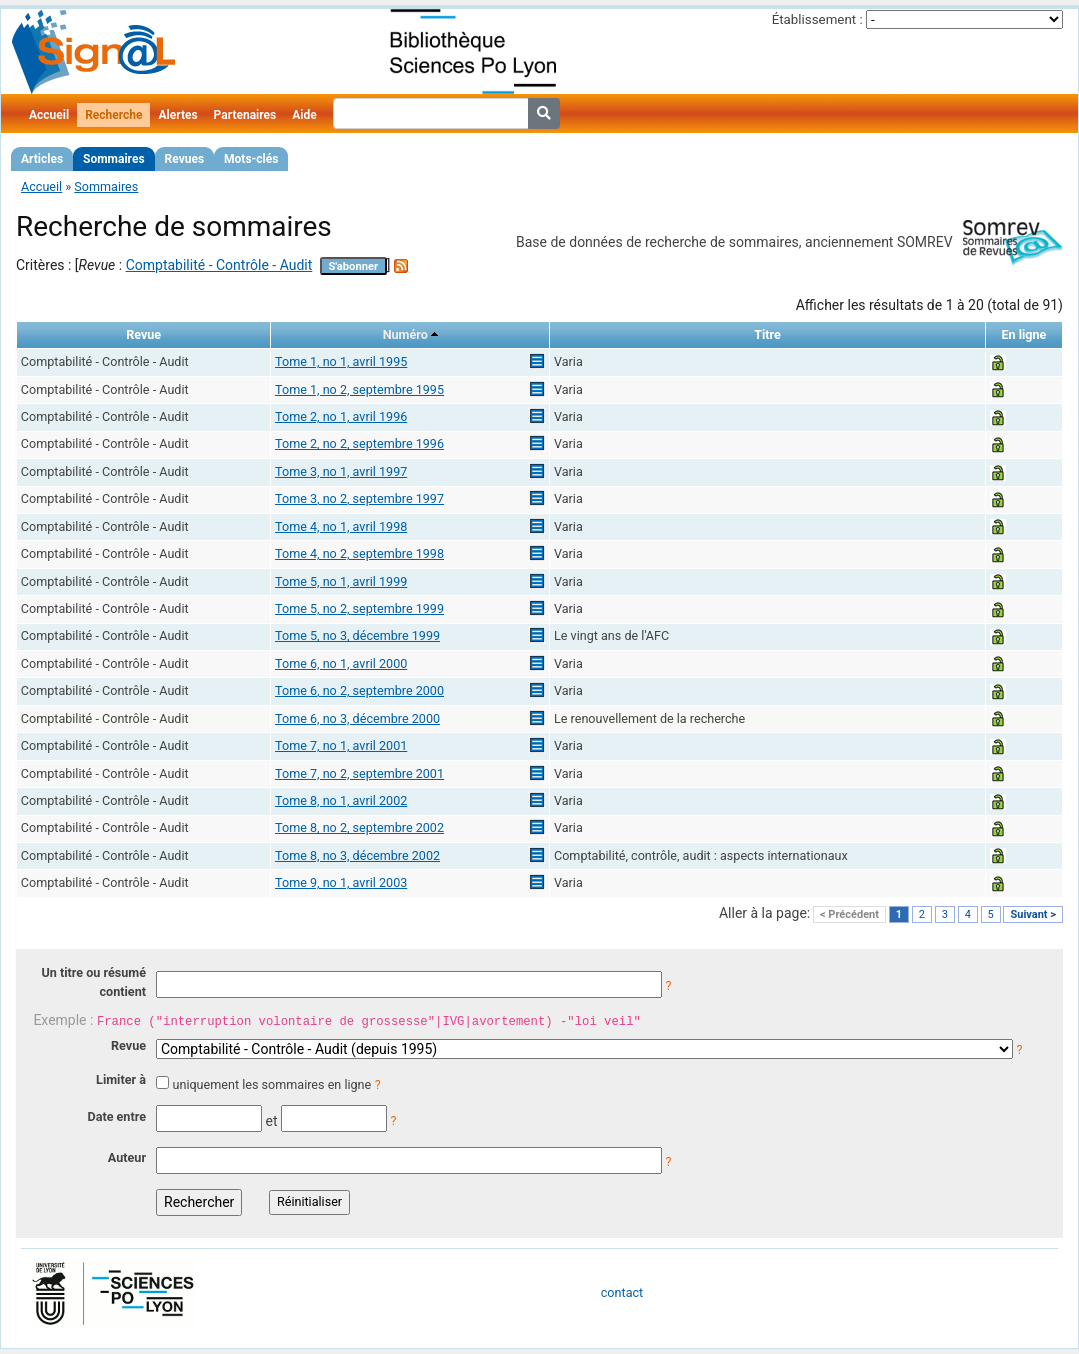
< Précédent (849, 914)
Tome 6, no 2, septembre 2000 (359, 690)
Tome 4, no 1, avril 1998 (341, 526)
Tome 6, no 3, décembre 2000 (357, 718)
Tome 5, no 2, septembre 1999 (359, 608)
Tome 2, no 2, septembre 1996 (359, 443)
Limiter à (121, 1079)
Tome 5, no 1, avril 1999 (341, 581)
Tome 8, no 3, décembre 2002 (357, 855)
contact (622, 1292)
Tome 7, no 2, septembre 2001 (359, 773)
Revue (128, 1045)
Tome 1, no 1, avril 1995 (341, 361)
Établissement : (817, 19)
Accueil (49, 115)
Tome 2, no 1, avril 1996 (341, 416)
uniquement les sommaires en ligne (271, 1084)
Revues (185, 159)
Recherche (113, 115)
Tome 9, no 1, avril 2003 (341, 882)
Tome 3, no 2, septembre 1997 (359, 498)
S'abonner (353, 266)
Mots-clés (251, 159)
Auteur (127, 1157)
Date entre (116, 1116)
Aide (304, 115)
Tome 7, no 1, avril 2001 (341, 745)
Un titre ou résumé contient (93, 982)
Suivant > (1033, 914)
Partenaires (245, 115)
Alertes (177, 115)
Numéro (405, 334)
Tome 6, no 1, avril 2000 (341, 663)
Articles (42, 159)
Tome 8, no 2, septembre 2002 (359, 827)
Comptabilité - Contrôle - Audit (219, 265)
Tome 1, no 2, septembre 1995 (359, 389)
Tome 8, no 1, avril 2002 (341, 800)
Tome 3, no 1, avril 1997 (341, 471)
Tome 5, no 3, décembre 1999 (357, 635)
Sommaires (113, 159)
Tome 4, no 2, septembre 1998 (359, 553)
